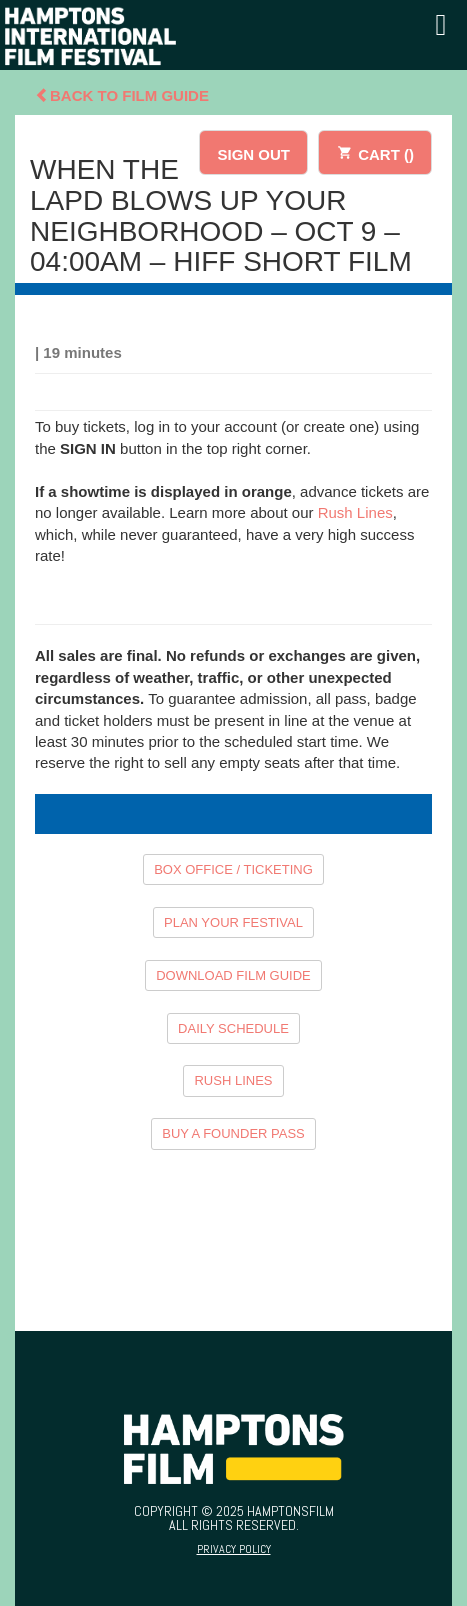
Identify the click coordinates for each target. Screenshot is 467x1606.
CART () (375, 151)
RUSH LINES (233, 1080)
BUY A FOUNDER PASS (233, 1133)
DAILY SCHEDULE (233, 1028)
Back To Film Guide (122, 95)
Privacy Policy (234, 1549)
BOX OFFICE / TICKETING (233, 869)
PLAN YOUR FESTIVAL (233, 922)
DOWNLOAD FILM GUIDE (233, 975)
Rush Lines (355, 512)
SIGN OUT (253, 154)
